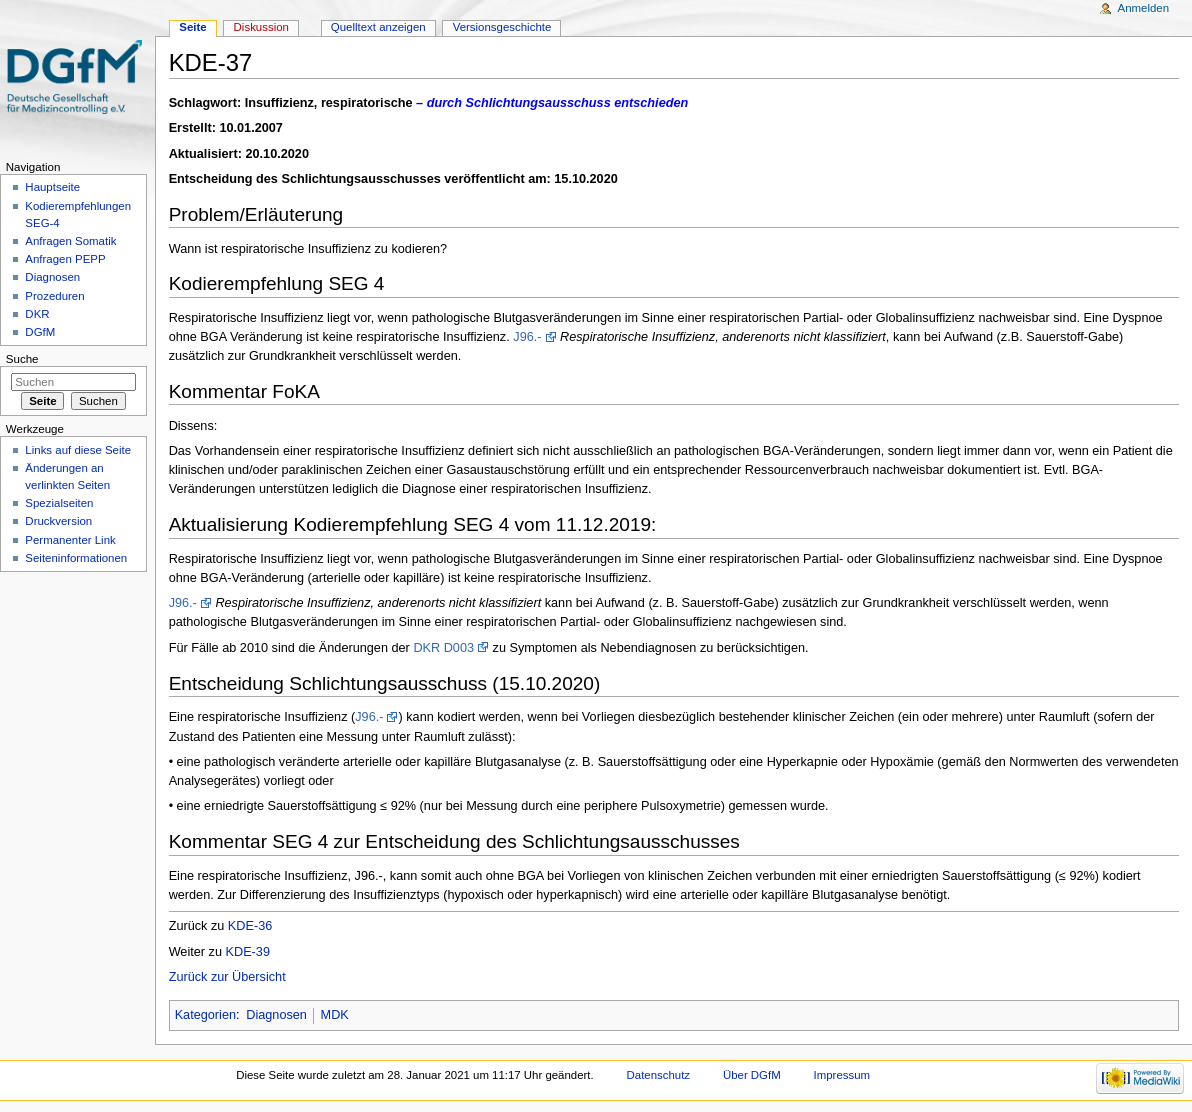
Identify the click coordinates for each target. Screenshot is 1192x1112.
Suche (22, 359)
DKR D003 (443, 648)
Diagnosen (276, 1015)
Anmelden (1144, 8)
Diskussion (261, 27)
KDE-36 (250, 926)
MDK (335, 1015)
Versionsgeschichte (502, 27)
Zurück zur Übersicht (227, 977)
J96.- (527, 337)
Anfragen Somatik (70, 241)
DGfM (40, 332)
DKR (37, 314)
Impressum (842, 1075)
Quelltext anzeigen (378, 27)
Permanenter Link (70, 540)
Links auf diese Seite (78, 450)
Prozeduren (54, 296)
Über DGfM (752, 1075)
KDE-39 (248, 952)
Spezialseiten (59, 503)
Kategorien (205, 1015)
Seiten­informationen (76, 558)
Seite (192, 27)
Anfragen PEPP (65, 259)
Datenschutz (659, 1075)
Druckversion (58, 521)
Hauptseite (52, 187)
